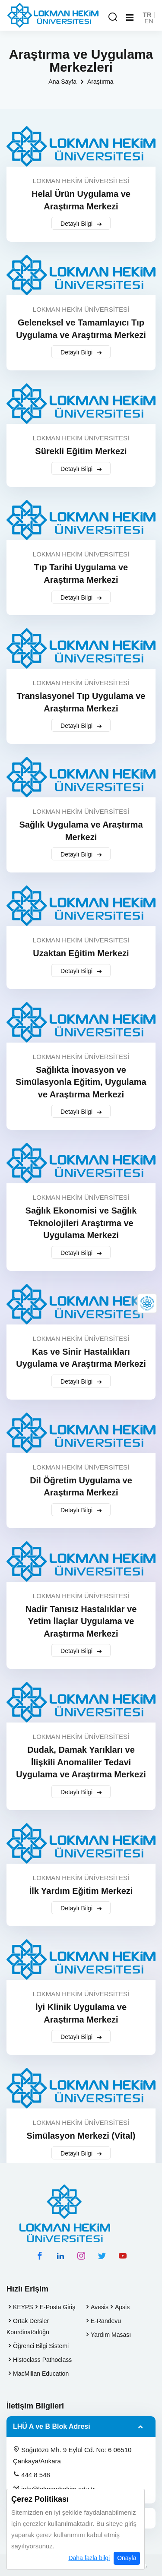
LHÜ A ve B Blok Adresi (51, 2426)
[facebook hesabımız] (40, 2256)
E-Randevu (106, 2320)
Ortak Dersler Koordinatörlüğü (27, 2326)
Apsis (122, 2307)
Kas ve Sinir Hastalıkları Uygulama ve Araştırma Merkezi (81, 1358)
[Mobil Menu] (129, 17)
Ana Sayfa (62, 81)
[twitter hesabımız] (102, 2256)
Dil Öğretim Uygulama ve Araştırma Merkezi (81, 1487)
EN (148, 21)
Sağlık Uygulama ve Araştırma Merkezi (81, 831)
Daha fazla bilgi (89, 2557)
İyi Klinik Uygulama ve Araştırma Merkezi (81, 2013)
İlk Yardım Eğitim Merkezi (81, 1891)
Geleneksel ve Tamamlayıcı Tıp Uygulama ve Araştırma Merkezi (81, 329)
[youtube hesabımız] (123, 2256)
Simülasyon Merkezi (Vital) (81, 2135)
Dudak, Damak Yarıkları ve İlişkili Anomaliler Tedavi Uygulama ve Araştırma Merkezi (81, 1762)
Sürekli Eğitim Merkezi (81, 451)
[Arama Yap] (113, 17)
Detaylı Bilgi (81, 223)
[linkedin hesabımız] (60, 2256)
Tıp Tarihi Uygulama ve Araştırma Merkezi (81, 574)
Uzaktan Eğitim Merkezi (81, 953)
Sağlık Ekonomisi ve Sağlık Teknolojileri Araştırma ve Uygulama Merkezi (81, 1223)
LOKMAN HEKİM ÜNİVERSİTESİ (81, 180)
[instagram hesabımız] (81, 2256)
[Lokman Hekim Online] (147, 1303)
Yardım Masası (111, 2334)
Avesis (99, 2307)
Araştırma (100, 81)
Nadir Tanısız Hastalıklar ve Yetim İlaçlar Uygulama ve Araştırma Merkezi (81, 1621)
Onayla (126, 2557)
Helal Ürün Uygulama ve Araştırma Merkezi (81, 200)
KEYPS (23, 2307)
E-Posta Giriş (57, 2307)
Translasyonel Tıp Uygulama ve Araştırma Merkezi (81, 702)
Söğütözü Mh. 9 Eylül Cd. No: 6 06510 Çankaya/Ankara (72, 2455)
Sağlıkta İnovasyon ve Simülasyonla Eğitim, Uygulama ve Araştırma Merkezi (81, 1082)
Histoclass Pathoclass (42, 2359)
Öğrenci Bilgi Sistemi (41, 2345)
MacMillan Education (41, 2373)
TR (147, 14)
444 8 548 (31, 2474)
